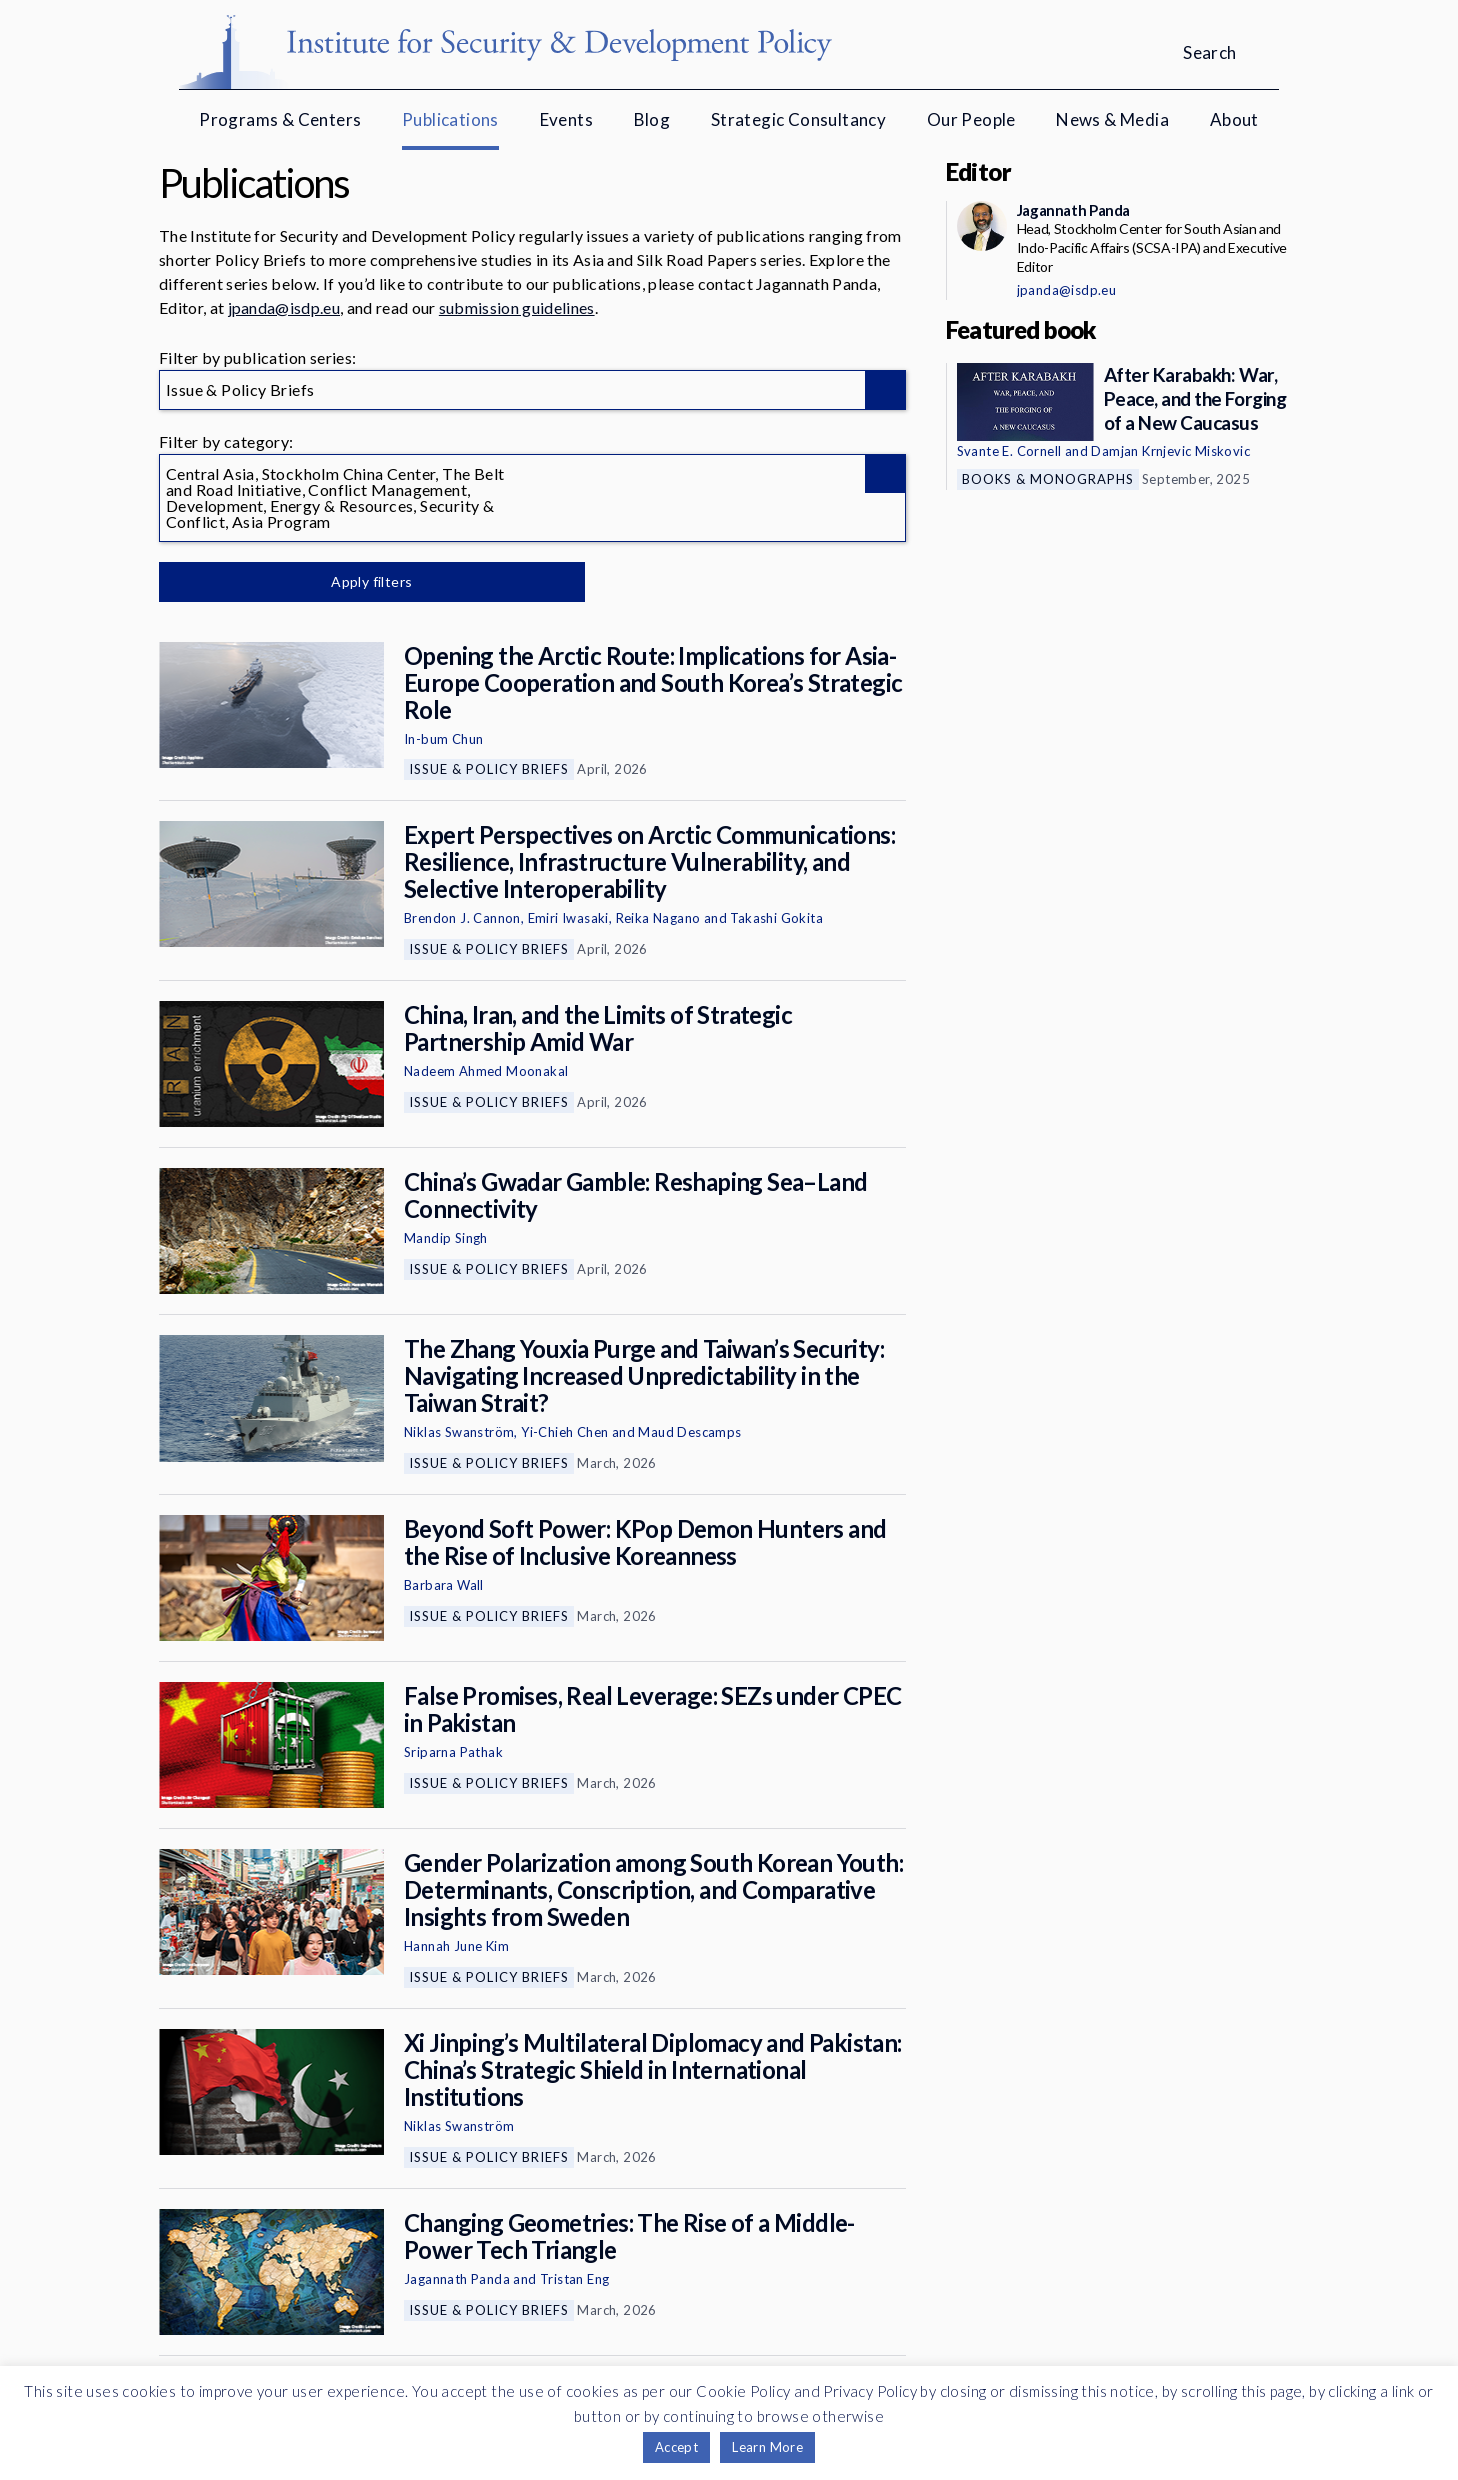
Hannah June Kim (456, 1946)
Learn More (767, 2447)
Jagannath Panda (457, 2279)
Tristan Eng (574, 2279)
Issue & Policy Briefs (489, 769)
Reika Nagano (658, 918)
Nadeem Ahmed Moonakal (486, 1071)
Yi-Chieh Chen (564, 1432)
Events (566, 119)
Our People (971, 119)
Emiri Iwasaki (568, 918)
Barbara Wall (444, 1585)
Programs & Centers (280, 119)
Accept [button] (676, 2447)
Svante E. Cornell (1009, 451)
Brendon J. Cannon (462, 918)
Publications (450, 119)
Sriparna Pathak (453, 1752)
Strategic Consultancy (798, 119)
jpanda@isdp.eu (284, 307)
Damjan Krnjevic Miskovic (1170, 451)
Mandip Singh (446, 1238)
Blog (652, 119)
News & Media (1112, 119)
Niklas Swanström (459, 1432)
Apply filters (368, 581)
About (1234, 119)
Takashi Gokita (776, 918)
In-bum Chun (443, 739)
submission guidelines (517, 307)
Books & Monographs (1048, 479)
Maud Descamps (689, 1432)
